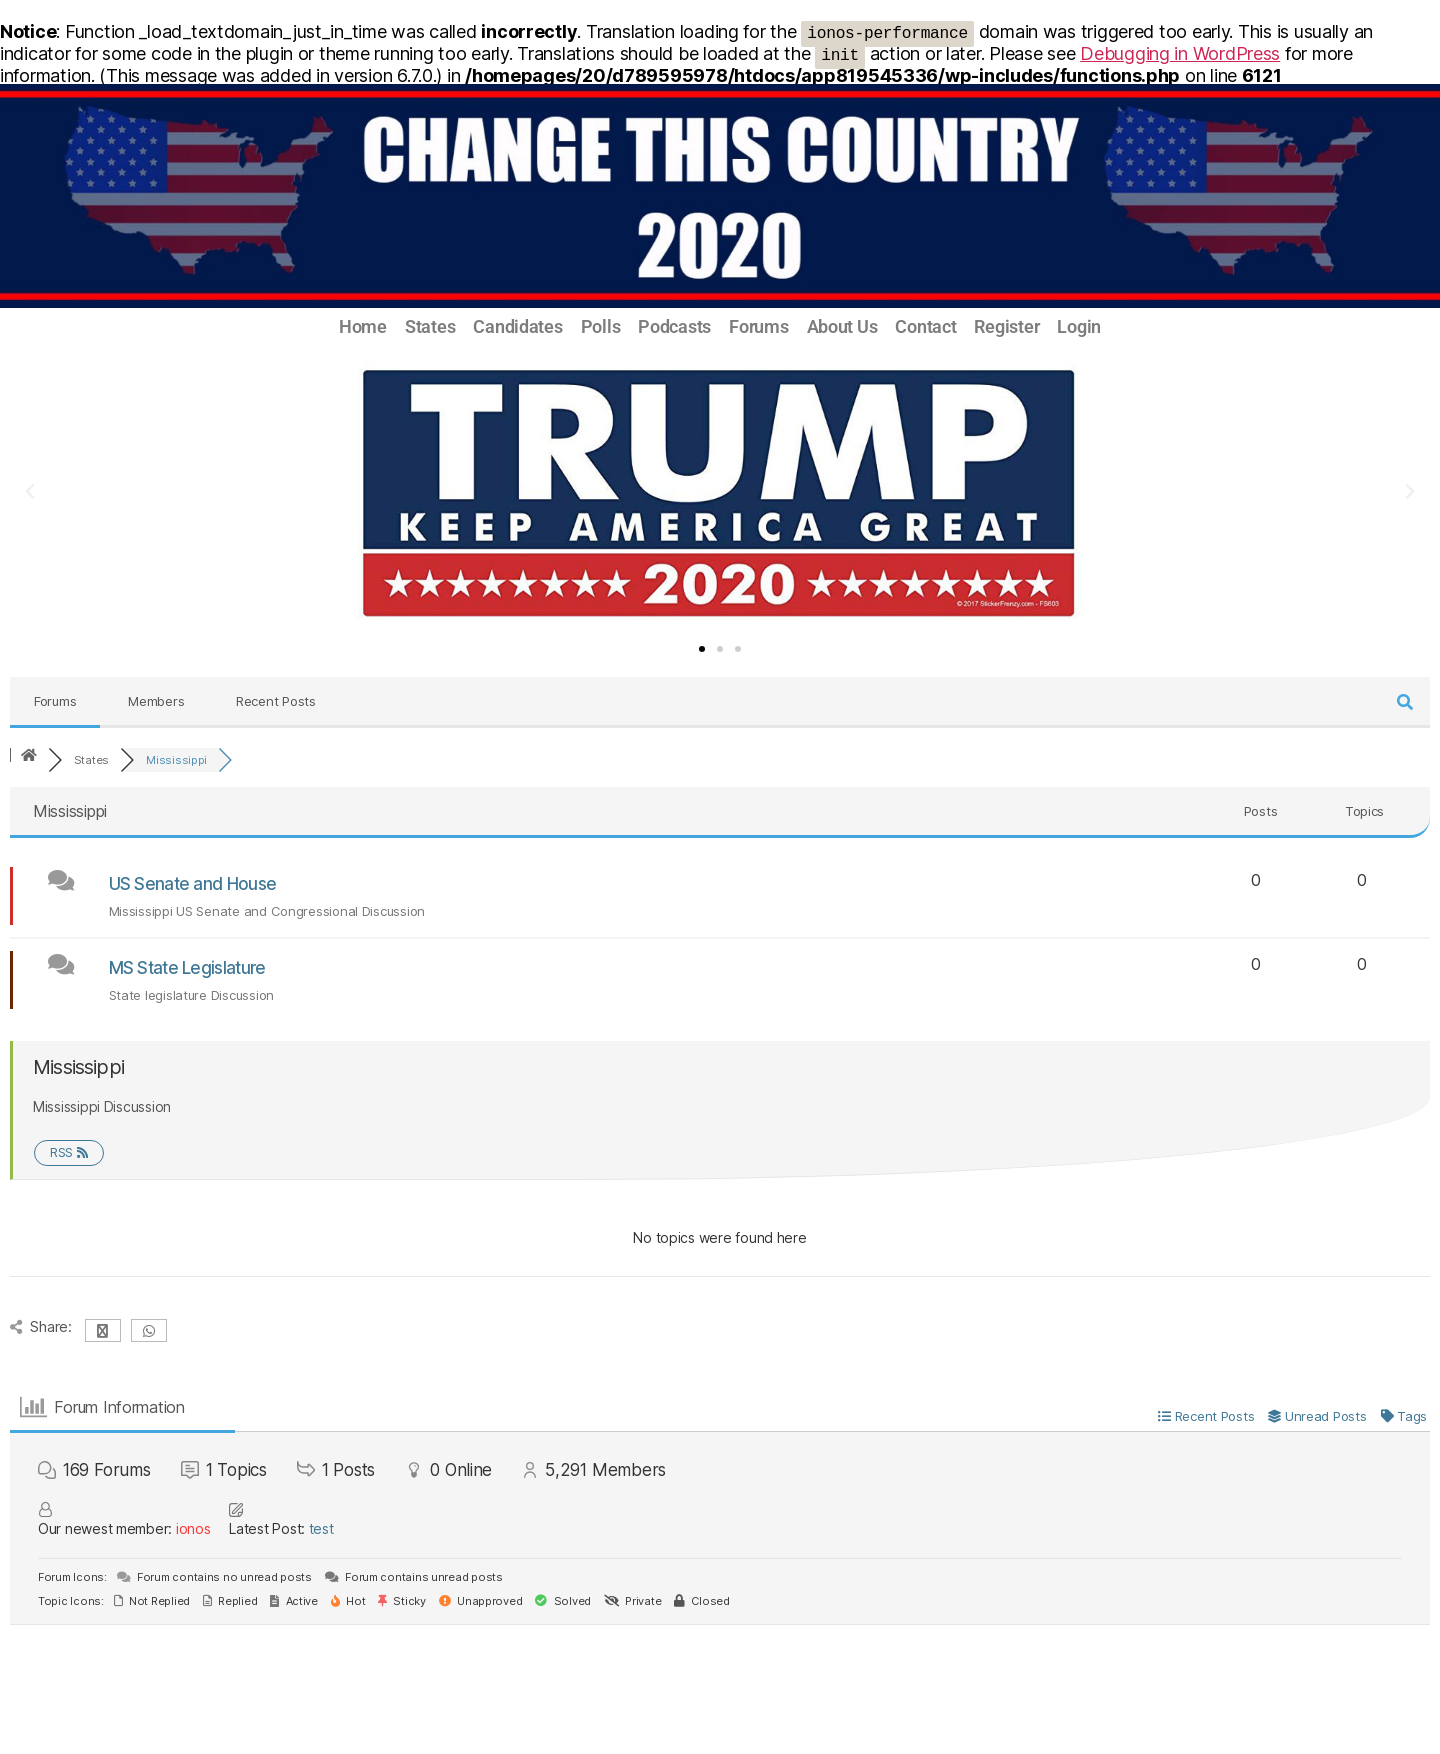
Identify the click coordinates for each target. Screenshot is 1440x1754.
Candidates (517, 327)
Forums (758, 327)
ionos (193, 1528)
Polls (601, 327)
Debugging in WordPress (1180, 53)
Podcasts (674, 327)
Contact (925, 327)
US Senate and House (193, 884)
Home (363, 327)
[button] (30, 492)
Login (1079, 327)
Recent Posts (276, 701)
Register (1006, 327)
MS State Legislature (187, 968)
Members (156, 701)
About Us (842, 327)
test (321, 1528)
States (430, 327)
